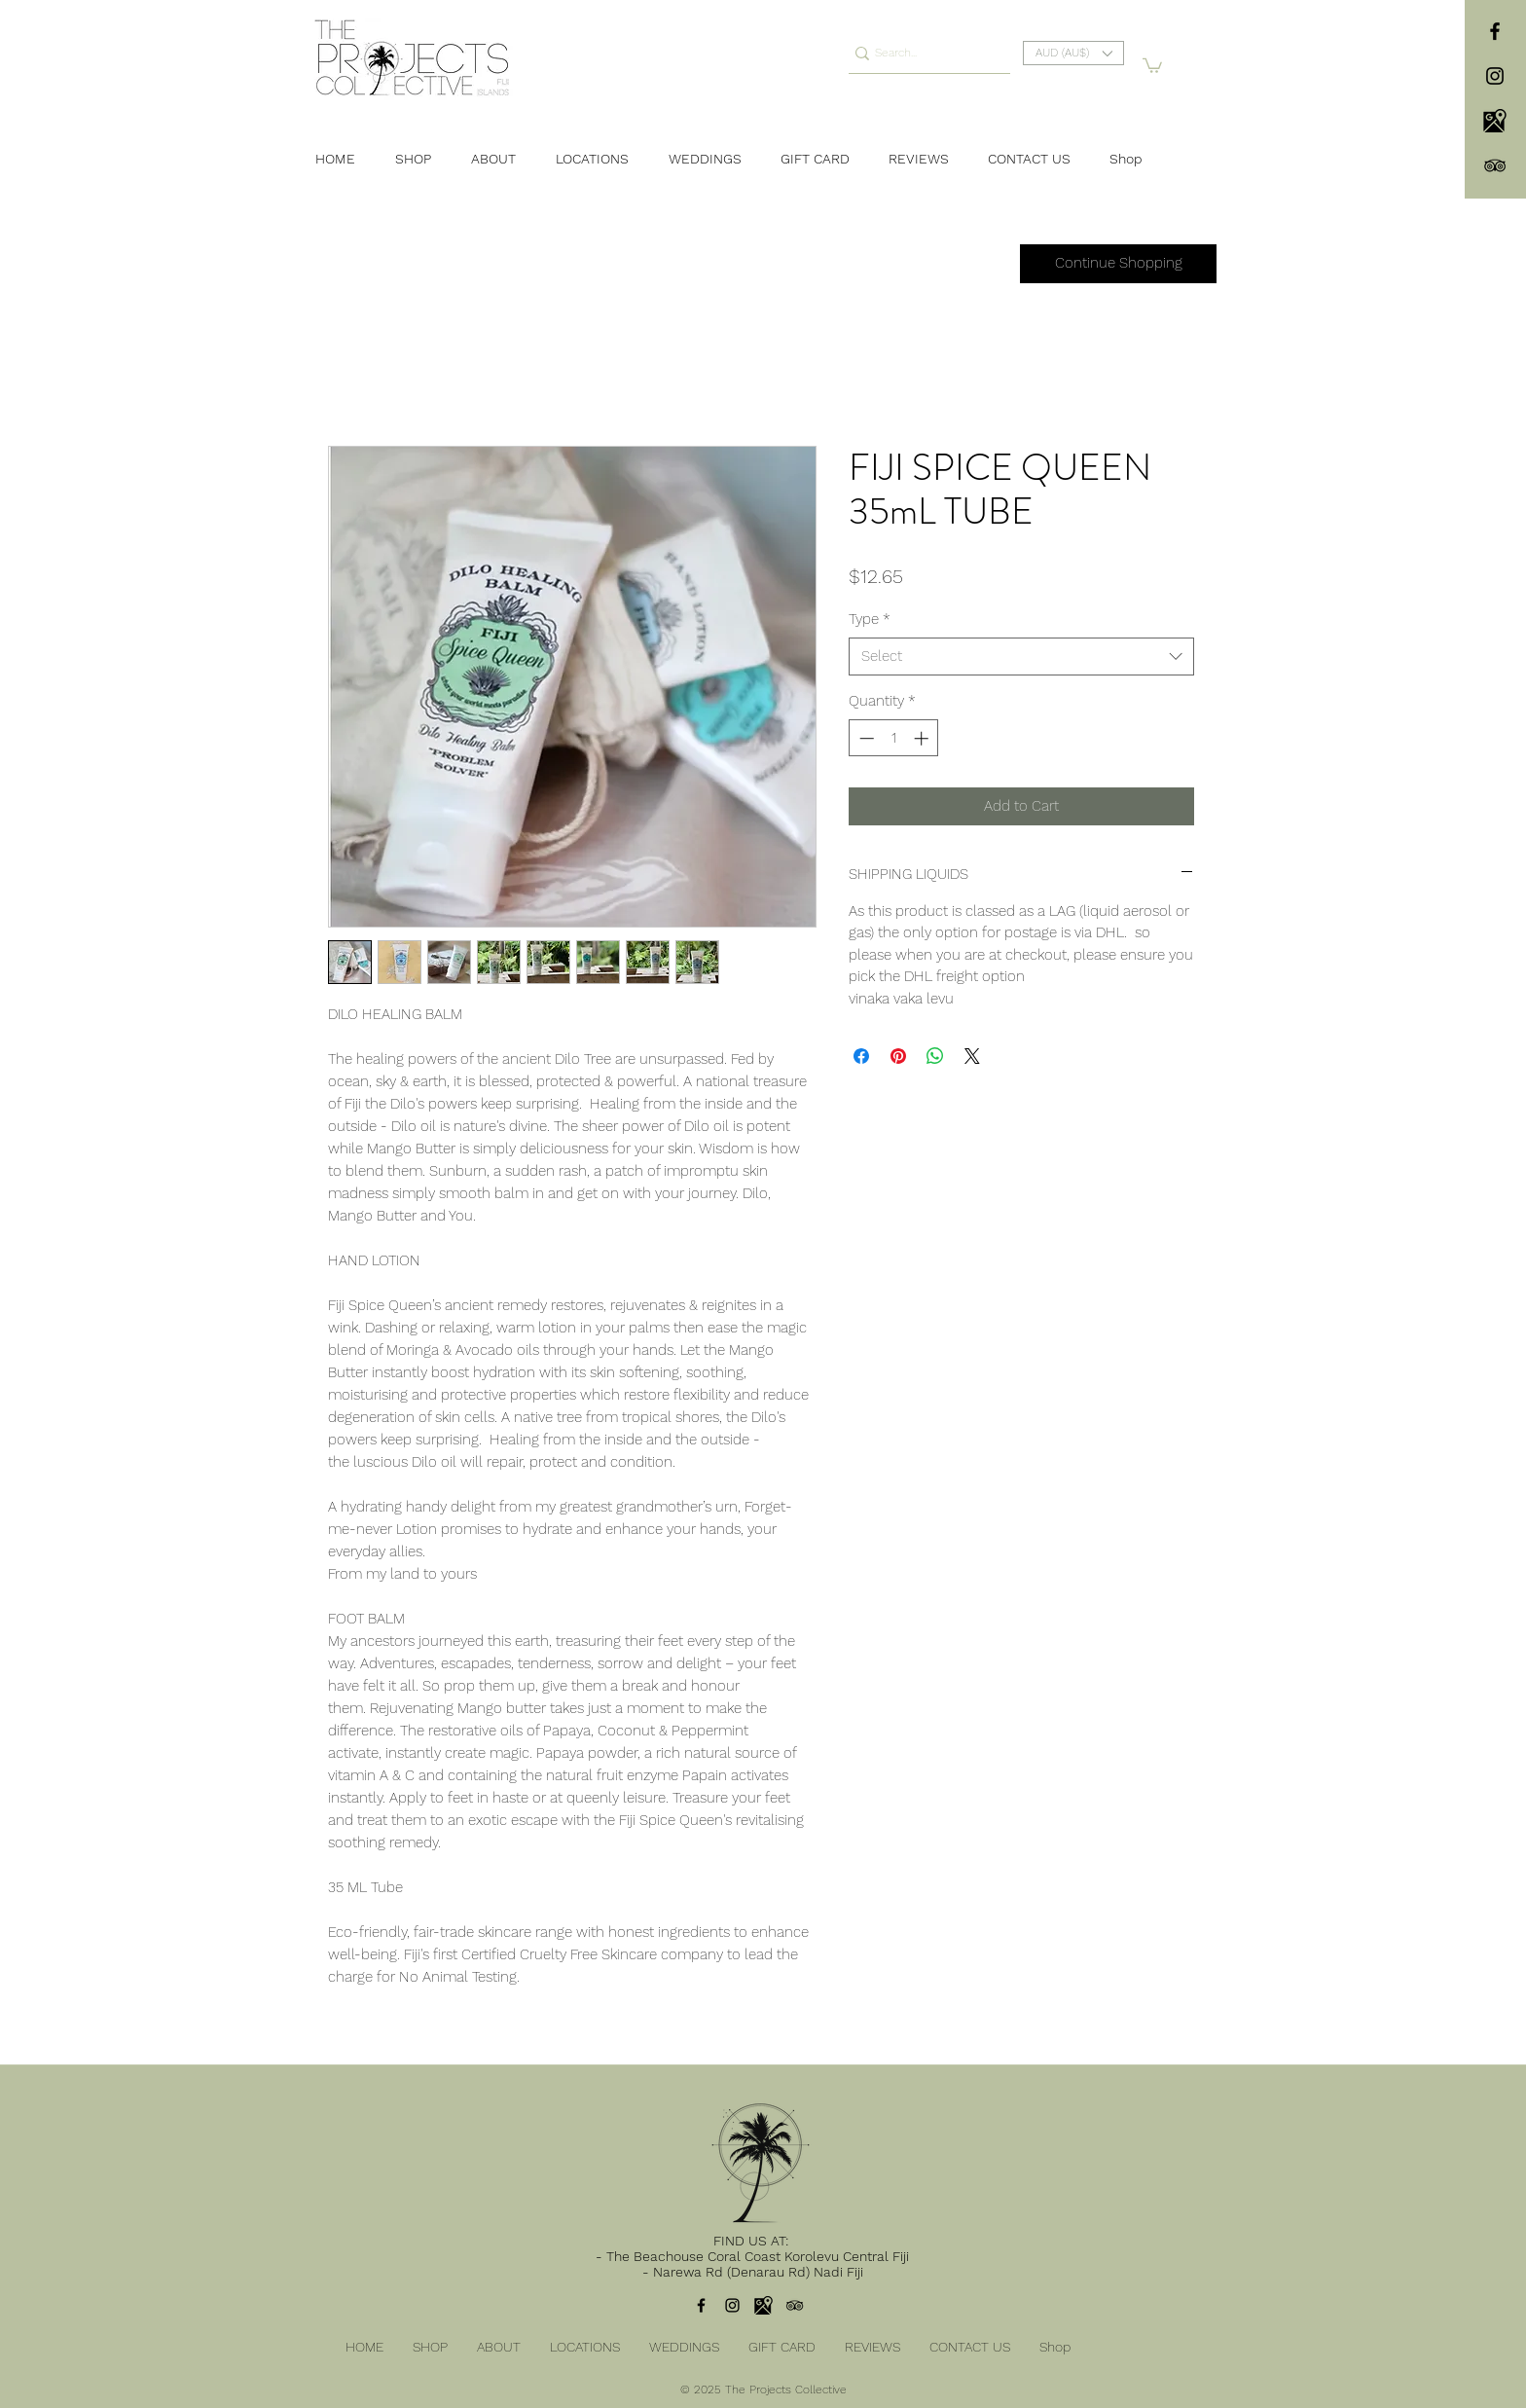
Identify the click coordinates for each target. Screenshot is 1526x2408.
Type (869, 619)
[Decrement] (865, 738)
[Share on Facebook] (861, 1056)
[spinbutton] (894, 738)
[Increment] (923, 738)
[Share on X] (972, 1056)
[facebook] (1495, 31)
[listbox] (1073, 53)
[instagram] (1495, 76)
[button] (1073, 53)
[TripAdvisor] (1495, 165)
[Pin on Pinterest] (898, 1056)
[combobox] (1021, 656)
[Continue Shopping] (1118, 263)
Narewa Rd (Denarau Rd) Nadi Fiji (758, 2272)
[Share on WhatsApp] (935, 1056)
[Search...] (922, 53)
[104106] (1495, 120)
